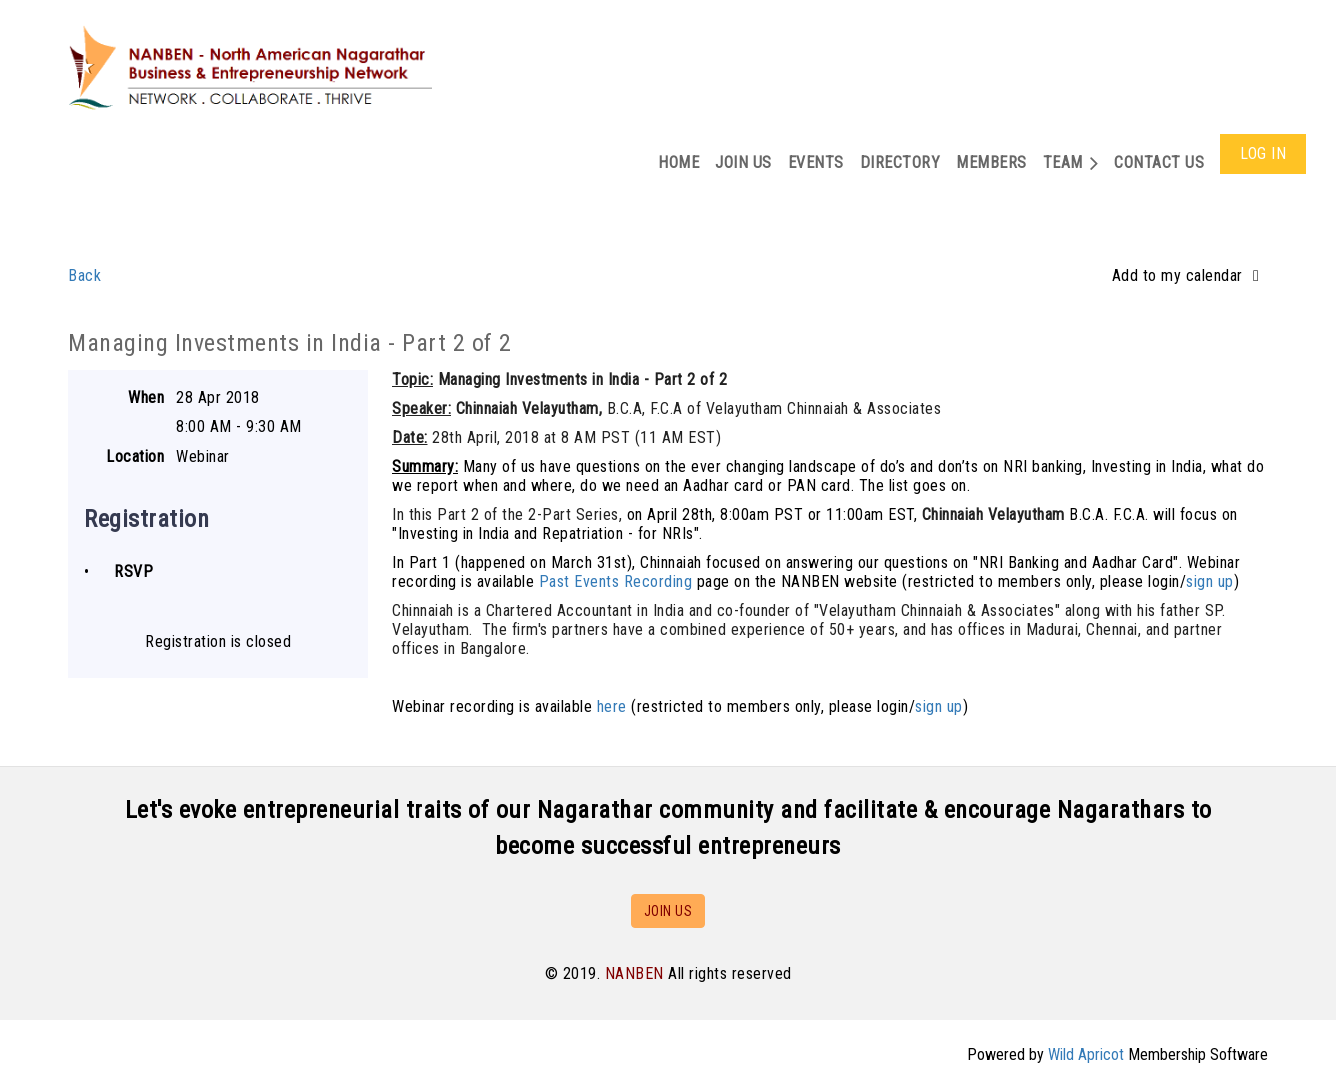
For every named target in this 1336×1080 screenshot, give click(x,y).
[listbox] (1190, 276)
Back (84, 275)
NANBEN (634, 973)
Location (135, 456)
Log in (1263, 153)
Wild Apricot (1086, 1054)
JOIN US (668, 911)
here (612, 706)
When (146, 397)
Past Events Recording (616, 581)
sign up (1210, 581)
